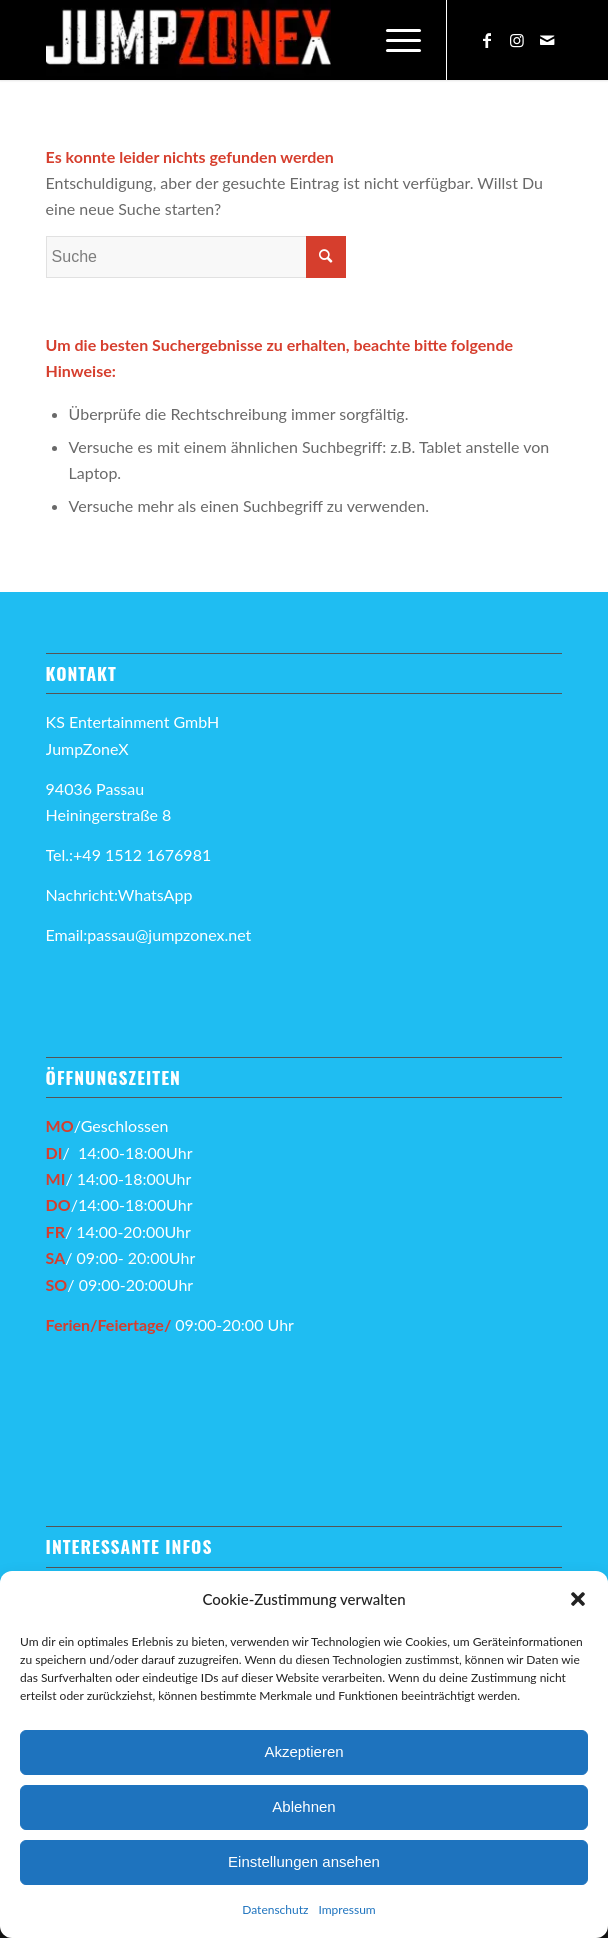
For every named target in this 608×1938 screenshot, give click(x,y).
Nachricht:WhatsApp (119, 894)
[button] (578, 1599)
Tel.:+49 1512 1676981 (131, 854)
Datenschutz (275, 1909)
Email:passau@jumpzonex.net (149, 934)
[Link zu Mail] (547, 40)
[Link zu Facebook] (487, 40)
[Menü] (393, 40)
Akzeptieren (303, 1751)
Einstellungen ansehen (304, 1861)
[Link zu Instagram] (517, 40)
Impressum (346, 1909)
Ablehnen (303, 1806)
